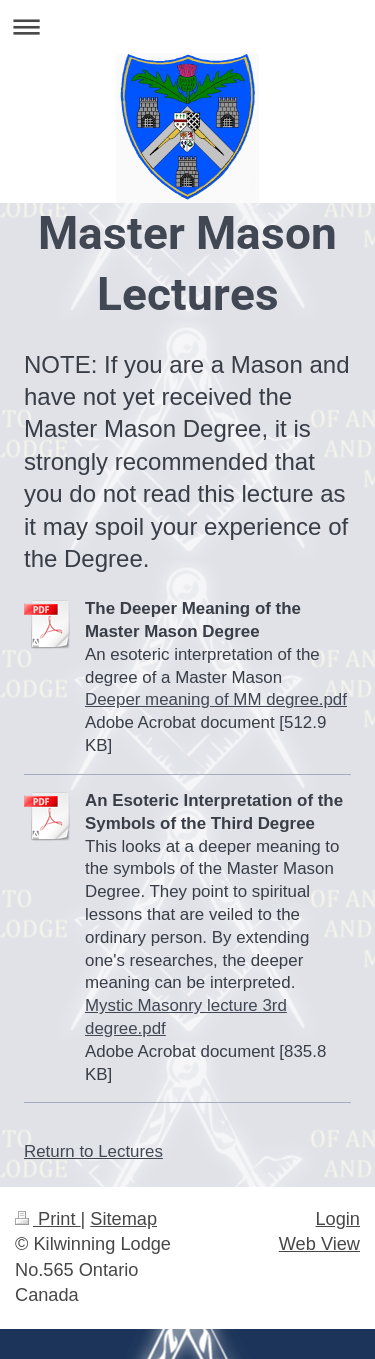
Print (48, 1219)
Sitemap (123, 1219)
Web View (319, 1244)
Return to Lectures (93, 1151)
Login (337, 1219)
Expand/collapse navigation (187, 26)
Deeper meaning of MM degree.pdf (216, 699)
